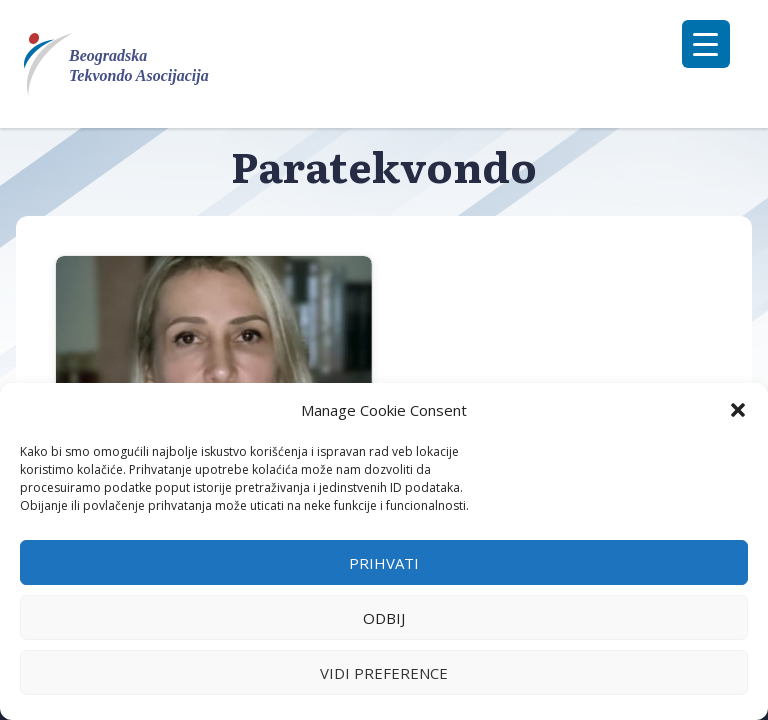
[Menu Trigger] (706, 44)
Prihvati (384, 563)
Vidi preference (384, 673)
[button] (738, 410)
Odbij (384, 618)
